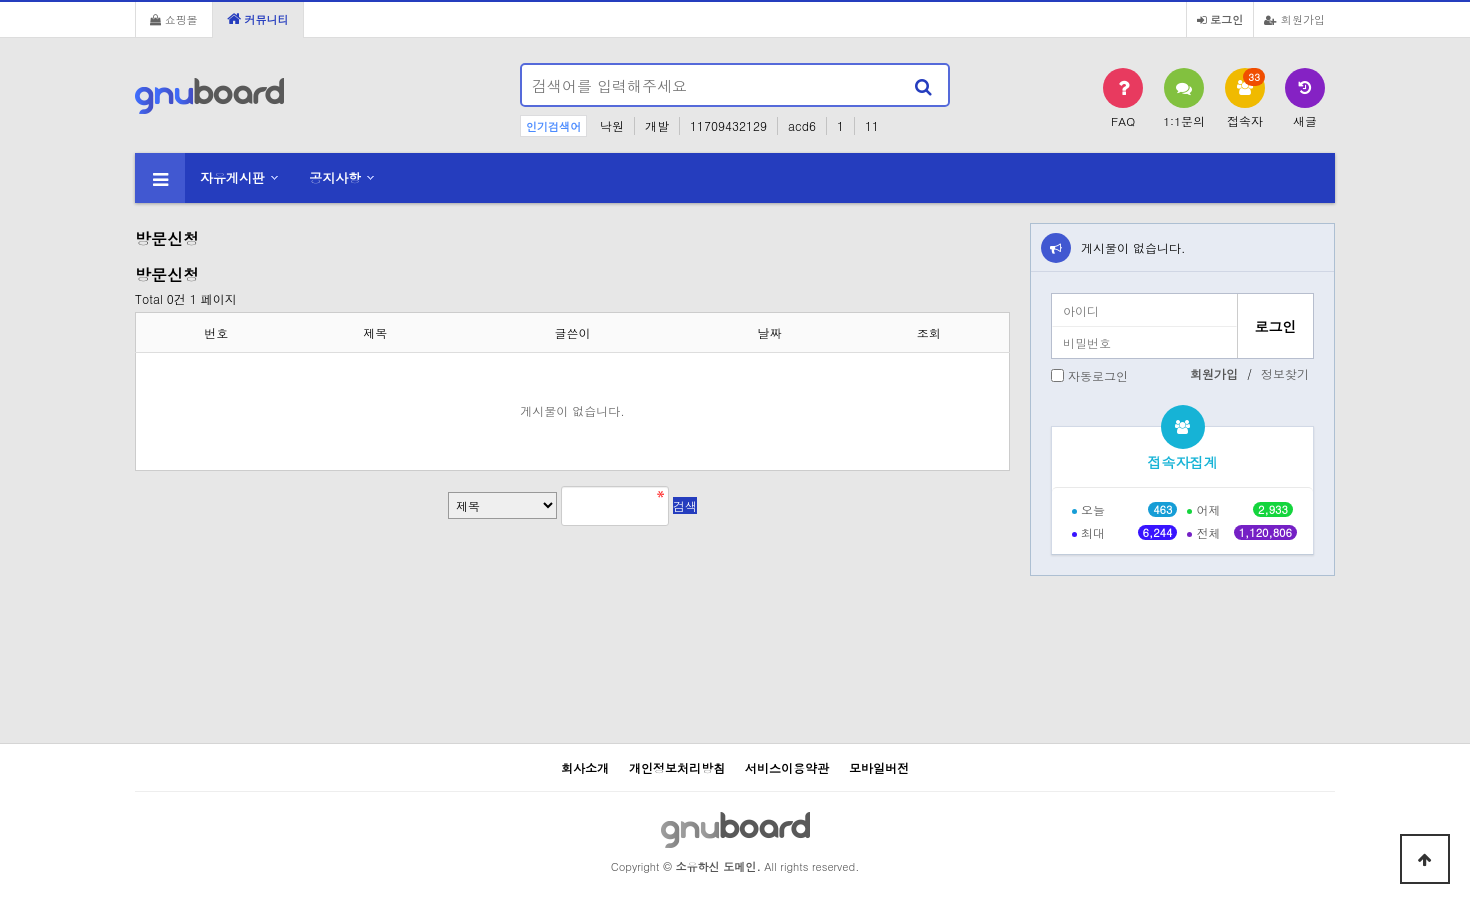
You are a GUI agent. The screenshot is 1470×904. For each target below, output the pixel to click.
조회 (929, 332)
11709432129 (728, 125)
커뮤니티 (258, 19)
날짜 (770, 332)
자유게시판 (232, 177)
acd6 (802, 125)
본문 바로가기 (0, 0)
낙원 (612, 125)
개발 (657, 125)
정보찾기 (1285, 373)
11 (872, 125)
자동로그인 (1098, 375)
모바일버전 (879, 767)
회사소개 (585, 767)
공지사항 (335, 177)
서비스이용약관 (787, 767)
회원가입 (1294, 19)
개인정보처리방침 (677, 767)
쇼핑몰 (174, 19)
